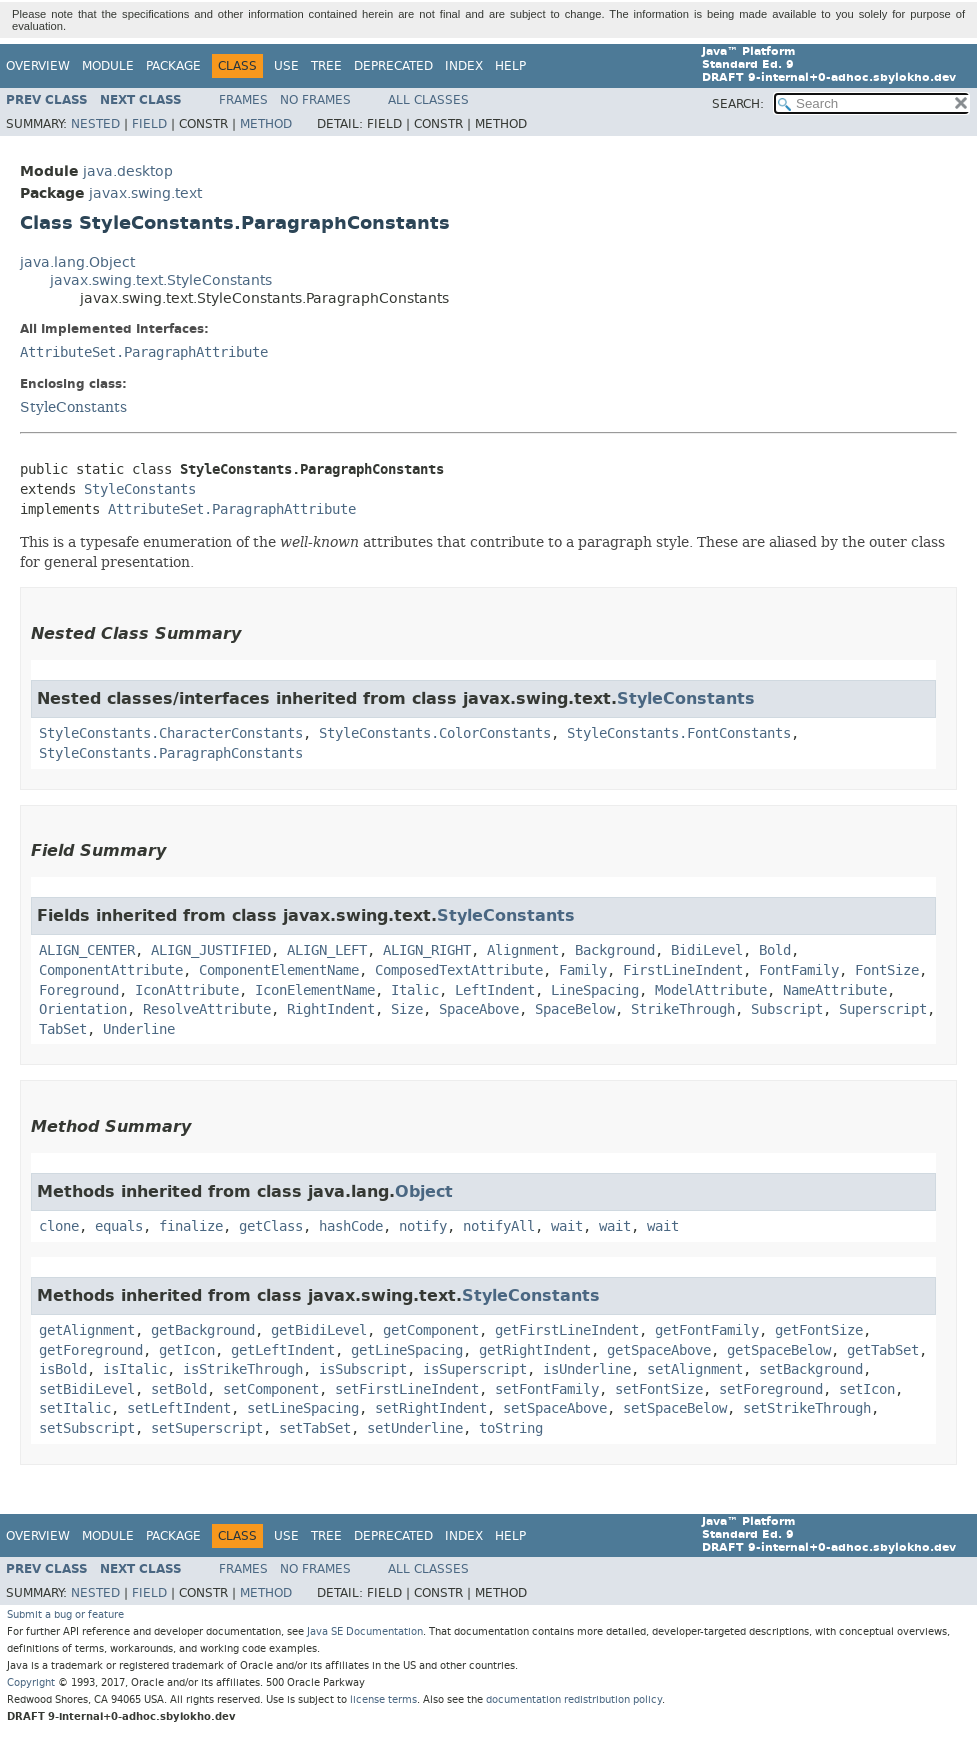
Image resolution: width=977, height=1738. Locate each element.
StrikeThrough (683, 1009)
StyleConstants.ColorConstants (435, 733)
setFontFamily (547, 1389)
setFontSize (659, 1389)
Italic (415, 990)
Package (173, 66)
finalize (191, 1226)
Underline (139, 1029)
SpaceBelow (575, 1009)
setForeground (771, 1389)
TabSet (63, 1029)
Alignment (523, 950)
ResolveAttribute (207, 1009)
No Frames (315, 100)
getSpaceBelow (779, 1350)
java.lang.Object (77, 262)
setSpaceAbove (555, 1408)
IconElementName (315, 990)
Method (266, 124)
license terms (383, 1699)
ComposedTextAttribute (459, 970)
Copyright (31, 1682)
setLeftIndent (179, 1408)
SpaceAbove (479, 1009)
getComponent (431, 1330)
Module (108, 66)
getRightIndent (535, 1350)
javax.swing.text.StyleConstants (161, 280)
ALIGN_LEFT (327, 950)
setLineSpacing (303, 1408)
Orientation (83, 1009)
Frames (243, 100)
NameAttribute (835, 990)
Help (510, 66)
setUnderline (415, 1428)
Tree (326, 66)
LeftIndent (495, 990)
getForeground (91, 1350)
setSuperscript (207, 1428)
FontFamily (799, 970)
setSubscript (87, 1428)
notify (423, 1226)
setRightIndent (431, 1408)
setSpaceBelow (675, 1408)
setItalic (75, 1408)
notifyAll (499, 1226)
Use (286, 66)
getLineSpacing (407, 1350)
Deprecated (393, 66)
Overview (38, 66)
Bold (775, 950)
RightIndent (331, 1009)
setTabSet (315, 1428)
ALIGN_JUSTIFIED (211, 950)
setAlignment (695, 1369)
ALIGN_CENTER (87, 950)
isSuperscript (475, 1369)
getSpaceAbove (659, 1350)
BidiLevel (707, 950)
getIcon (187, 1350)
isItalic (135, 1369)
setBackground (811, 1369)
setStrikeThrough (807, 1408)
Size (407, 1009)
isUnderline (587, 1369)
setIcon (867, 1389)
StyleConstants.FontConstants (679, 733)
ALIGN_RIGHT (427, 950)
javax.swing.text (145, 193)
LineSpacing (595, 990)
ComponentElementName (279, 970)
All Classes (428, 100)
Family (583, 970)
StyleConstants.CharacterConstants (171, 733)
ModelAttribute (711, 990)
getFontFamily (707, 1330)
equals (119, 1226)
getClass (271, 1226)
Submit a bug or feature (65, 1614)
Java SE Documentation (365, 1631)
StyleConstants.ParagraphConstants (171, 753)
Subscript (787, 1009)
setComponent (271, 1389)
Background (615, 950)
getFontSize (819, 1330)
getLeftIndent (283, 1350)
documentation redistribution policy (574, 1699)
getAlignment (87, 1330)
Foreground (79, 990)
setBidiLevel (87, 1389)
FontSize (887, 970)
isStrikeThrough (243, 1369)
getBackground (203, 1330)
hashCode (351, 1226)
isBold (63, 1369)
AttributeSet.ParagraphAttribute (144, 352)
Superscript (883, 1009)
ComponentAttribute (111, 970)
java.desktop (128, 171)
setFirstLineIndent (407, 1389)
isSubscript (363, 1369)
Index (464, 66)
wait (567, 1226)
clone (59, 1226)
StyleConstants (73, 407)
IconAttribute (187, 990)
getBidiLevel (319, 1330)
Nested (95, 124)
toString (511, 1428)
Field (149, 124)
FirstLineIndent (683, 970)
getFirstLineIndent (567, 1330)
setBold (179, 1389)
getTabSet (883, 1350)
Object (424, 1191)
